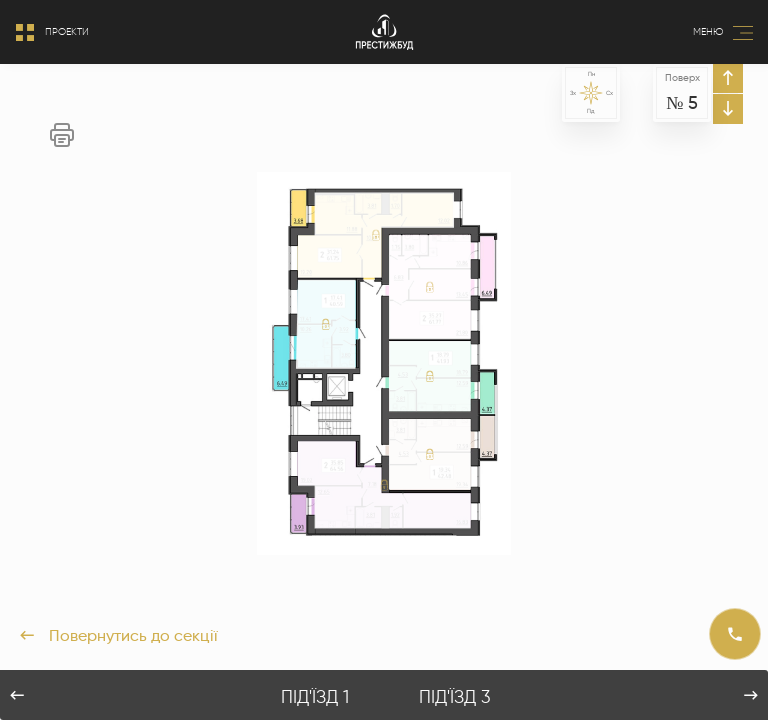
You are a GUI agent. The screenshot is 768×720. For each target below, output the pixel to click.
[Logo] (384, 32)
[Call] (735, 634)
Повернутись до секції (119, 635)
